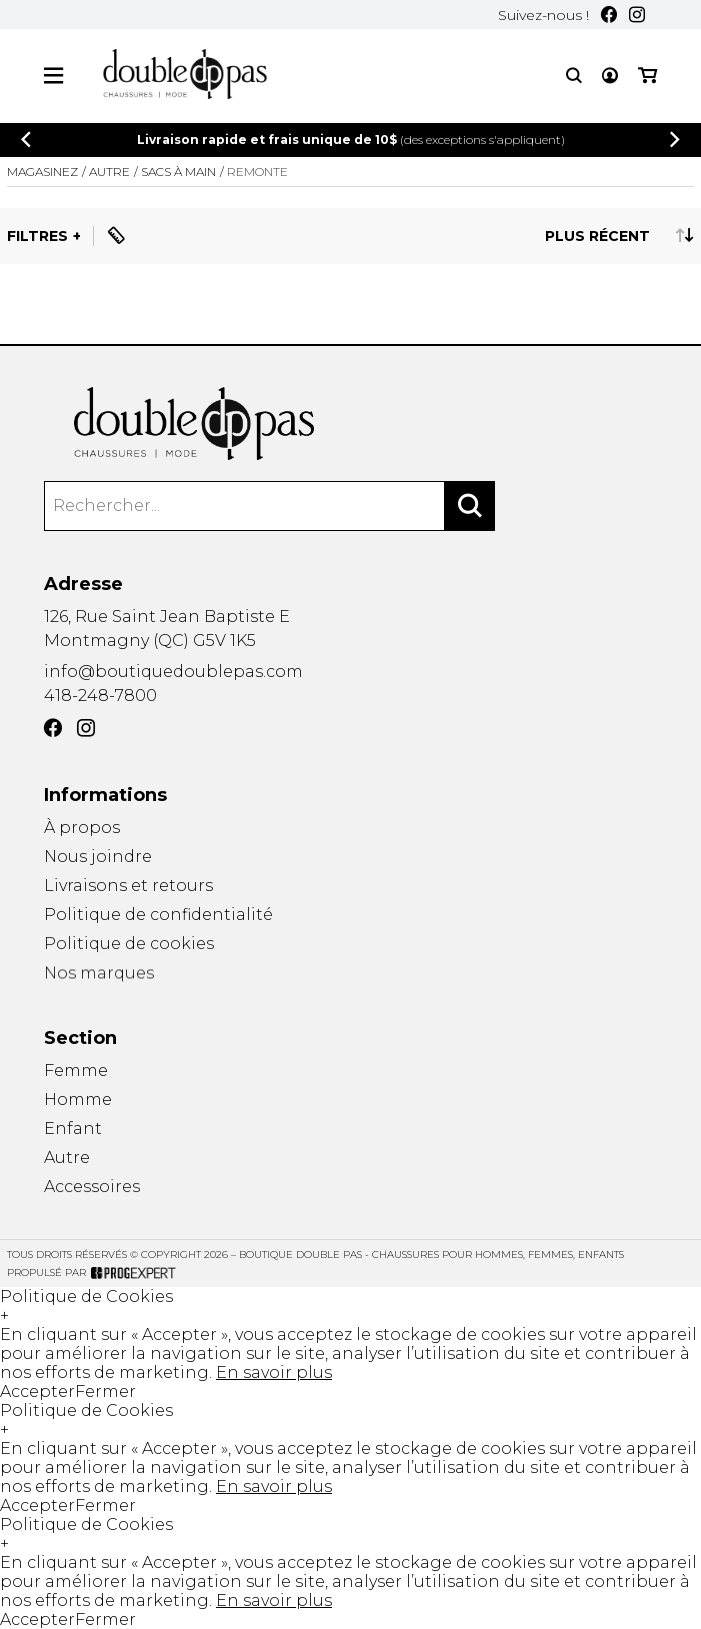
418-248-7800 (100, 695)
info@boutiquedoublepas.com (173, 671)
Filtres (37, 236)
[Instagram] (637, 14)
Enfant (73, 1129)
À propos (82, 827)
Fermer (105, 1391)
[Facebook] (609, 14)
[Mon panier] (647, 75)
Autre (67, 1159)
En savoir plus (274, 1372)
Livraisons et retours (128, 886)
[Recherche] (574, 75)
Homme (78, 1099)
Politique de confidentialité (158, 916)
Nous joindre (98, 856)
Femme (76, 1070)
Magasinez (42, 171)
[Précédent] (26, 139)
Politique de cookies (129, 948)
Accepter (37, 1391)
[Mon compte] (610, 75)
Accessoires (92, 1191)
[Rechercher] (470, 506)
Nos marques (99, 982)
